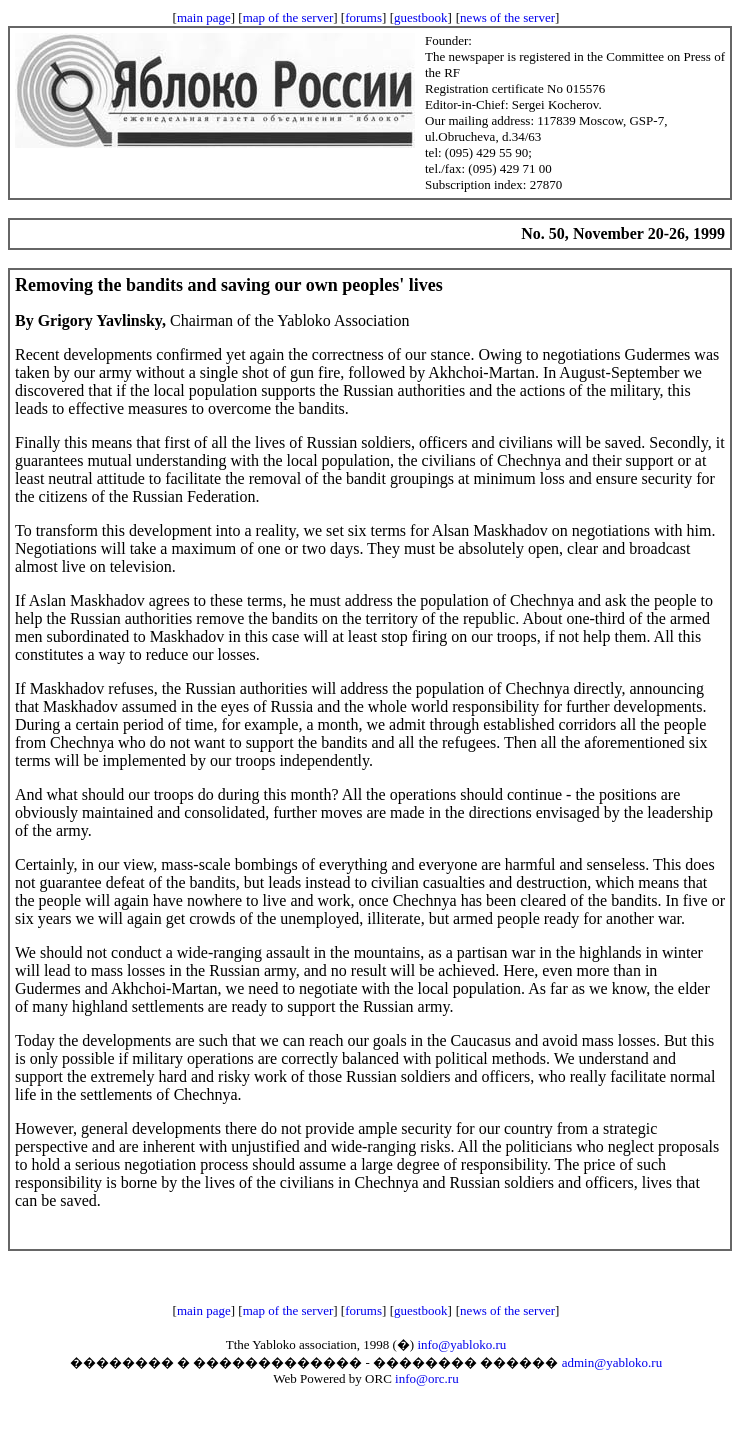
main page (204, 17)
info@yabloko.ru (461, 1344)
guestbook (420, 17)
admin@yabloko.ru (612, 1362)
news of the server (507, 17)
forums (363, 17)
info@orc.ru (427, 1378)
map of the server (288, 17)
